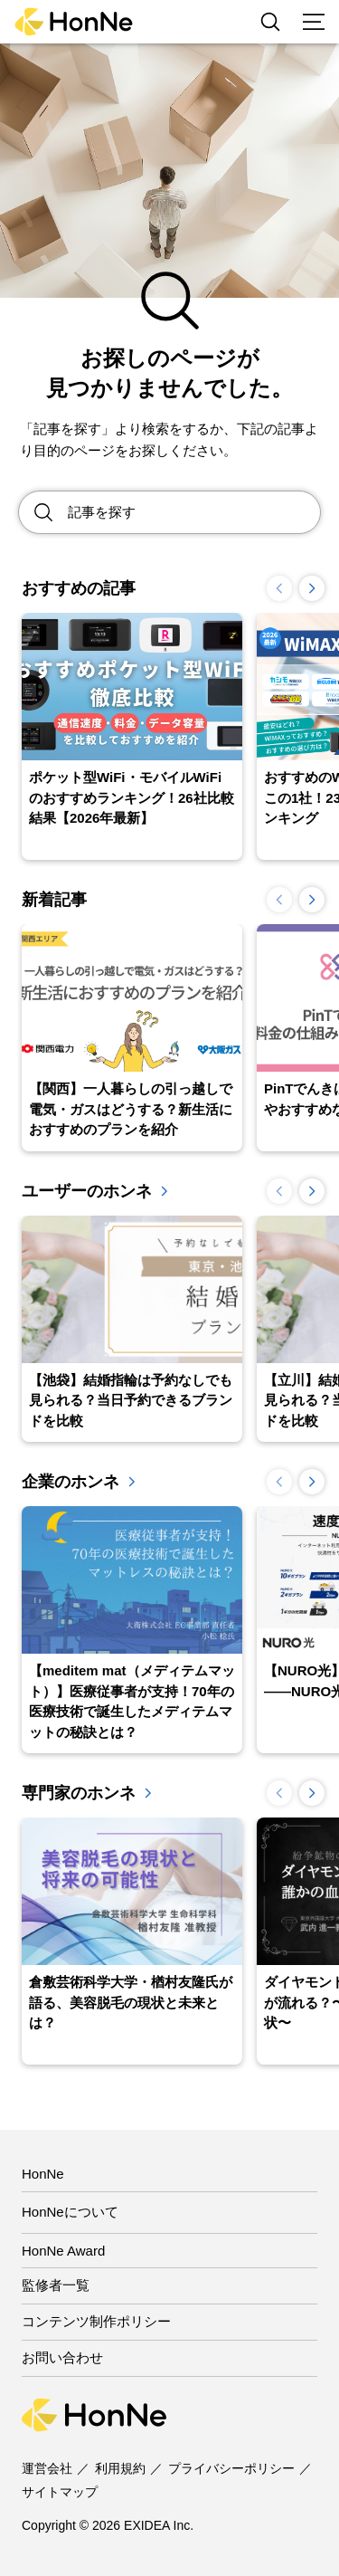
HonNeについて (70, 2211)
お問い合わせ (62, 2357)
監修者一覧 (55, 2285)
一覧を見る (164, 1191)
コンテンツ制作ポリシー (96, 2321)
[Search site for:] (194, 512)
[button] (312, 588)
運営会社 (47, 2468)
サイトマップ (60, 2492)
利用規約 (120, 2468)
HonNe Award (63, 2250)
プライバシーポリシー (231, 2468)
